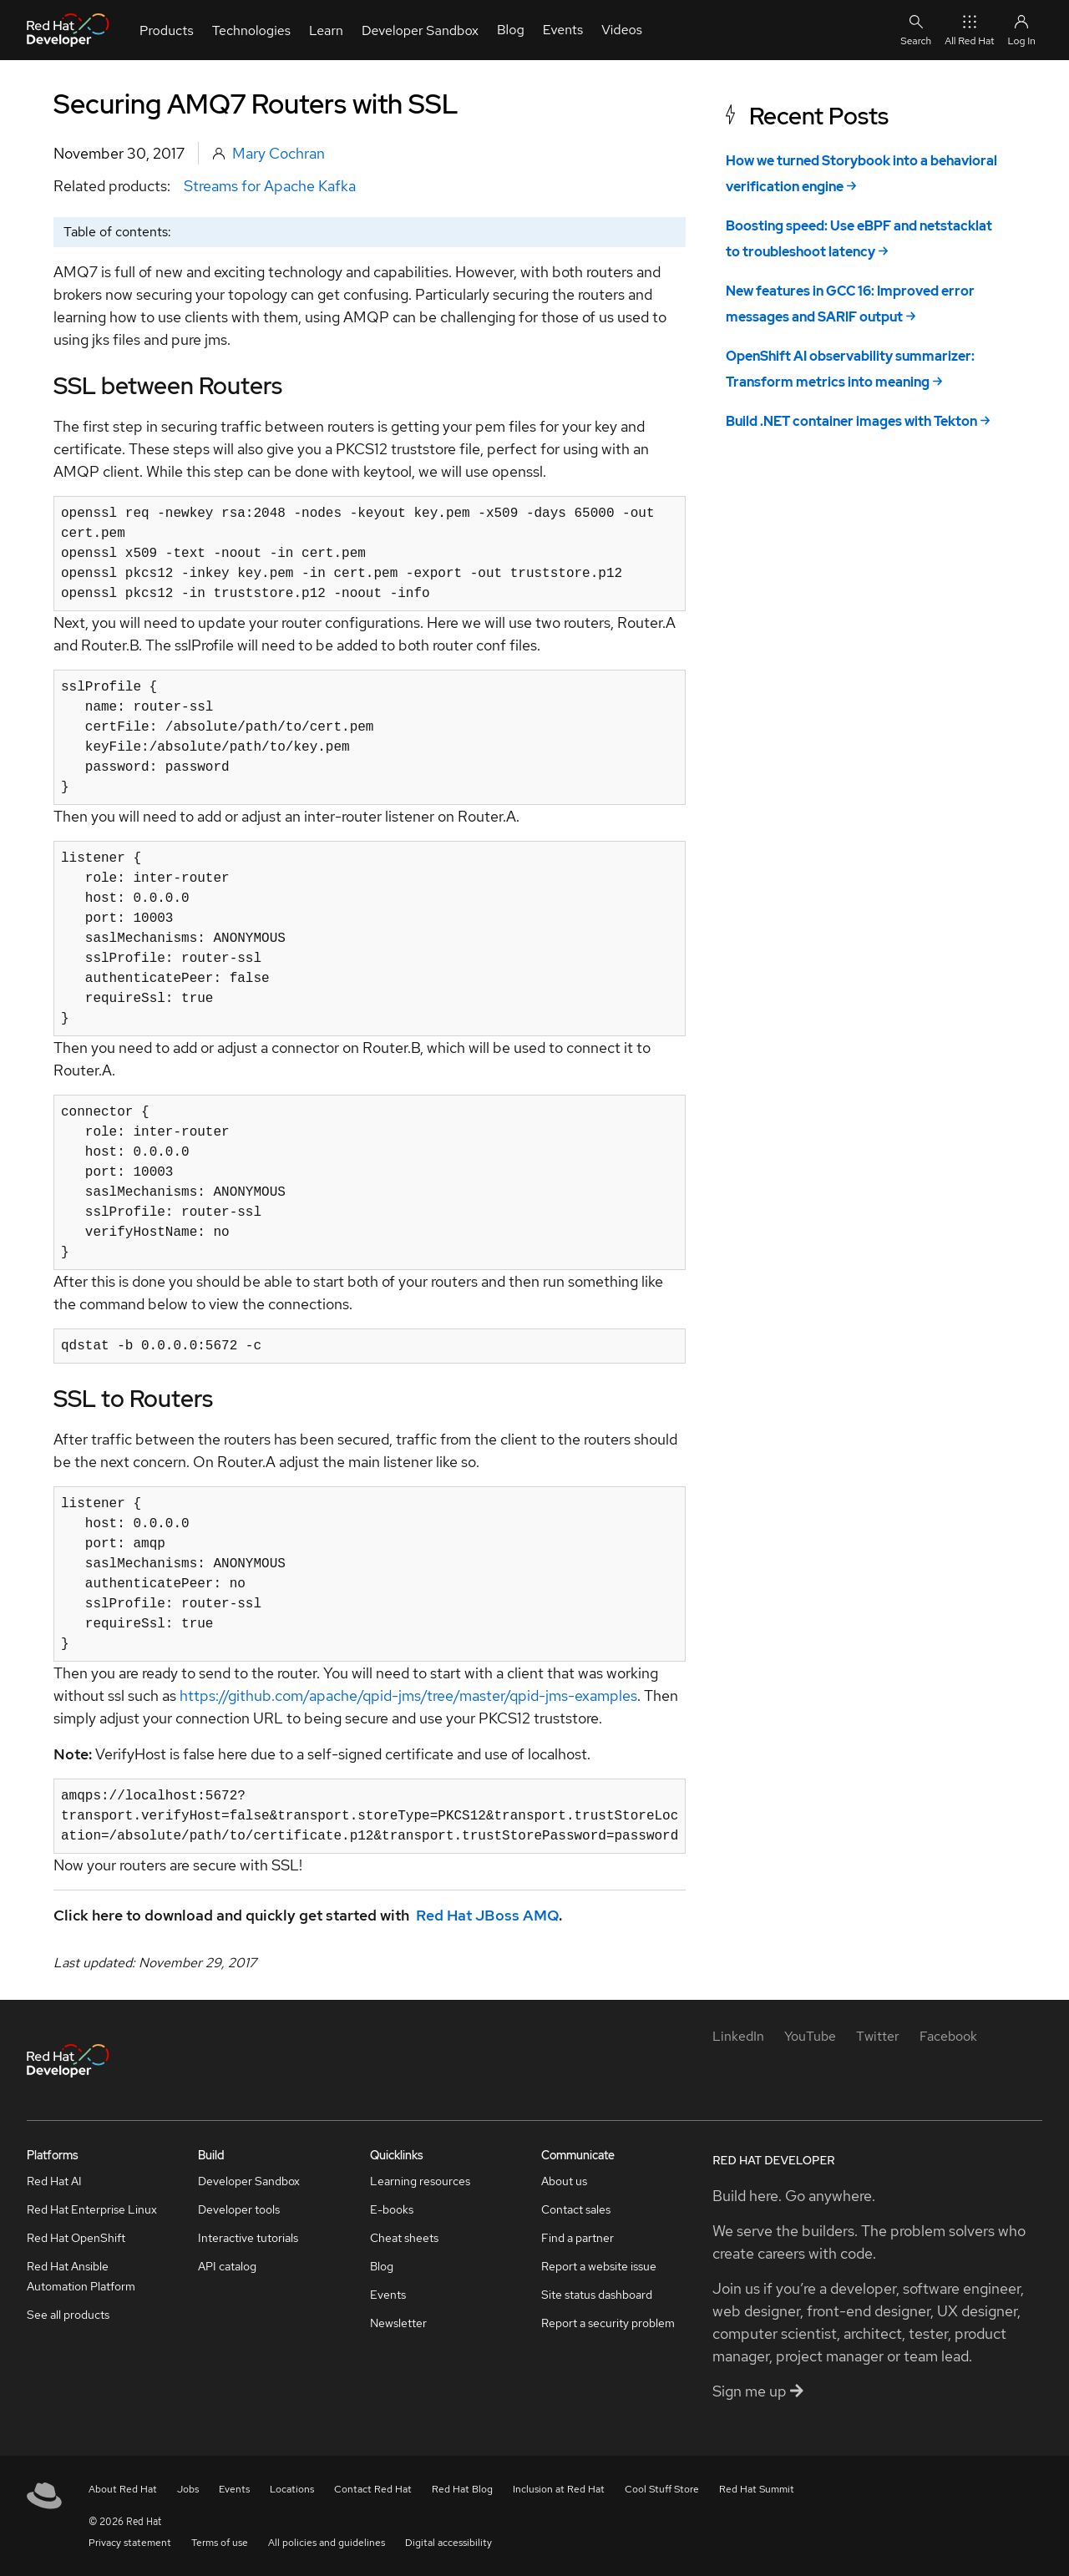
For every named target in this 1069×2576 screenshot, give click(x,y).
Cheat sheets (404, 2237)
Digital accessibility (448, 2542)
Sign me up (757, 2391)
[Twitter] (877, 2036)
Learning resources (420, 2181)
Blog (381, 2266)
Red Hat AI (54, 2181)
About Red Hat (123, 2489)
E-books (391, 2209)
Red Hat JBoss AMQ (487, 1915)
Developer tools (239, 2209)
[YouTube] (810, 2036)
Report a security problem (608, 2323)
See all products (68, 2314)
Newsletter (398, 2323)
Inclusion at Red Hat (559, 2489)
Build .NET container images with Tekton (851, 421)
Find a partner (577, 2237)
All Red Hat (969, 30)
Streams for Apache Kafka (270, 185)
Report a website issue (598, 2266)
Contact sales (575, 2209)
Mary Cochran (278, 153)
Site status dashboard (596, 2294)
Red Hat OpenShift (76, 2237)
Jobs (188, 2489)
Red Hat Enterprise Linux (92, 2209)
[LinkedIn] (738, 2036)
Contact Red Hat (373, 2489)
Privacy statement (130, 2542)
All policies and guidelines (326, 2542)
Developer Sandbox (249, 2181)
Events (388, 2294)
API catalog (227, 2266)
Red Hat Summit (756, 2489)
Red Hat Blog (462, 2489)
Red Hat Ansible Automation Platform (81, 2276)
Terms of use (219, 2542)
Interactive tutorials (248, 2237)
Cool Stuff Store (662, 2489)
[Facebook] (948, 2036)
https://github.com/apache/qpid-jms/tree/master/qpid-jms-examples (408, 1695)
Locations (292, 2489)
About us (564, 2181)
